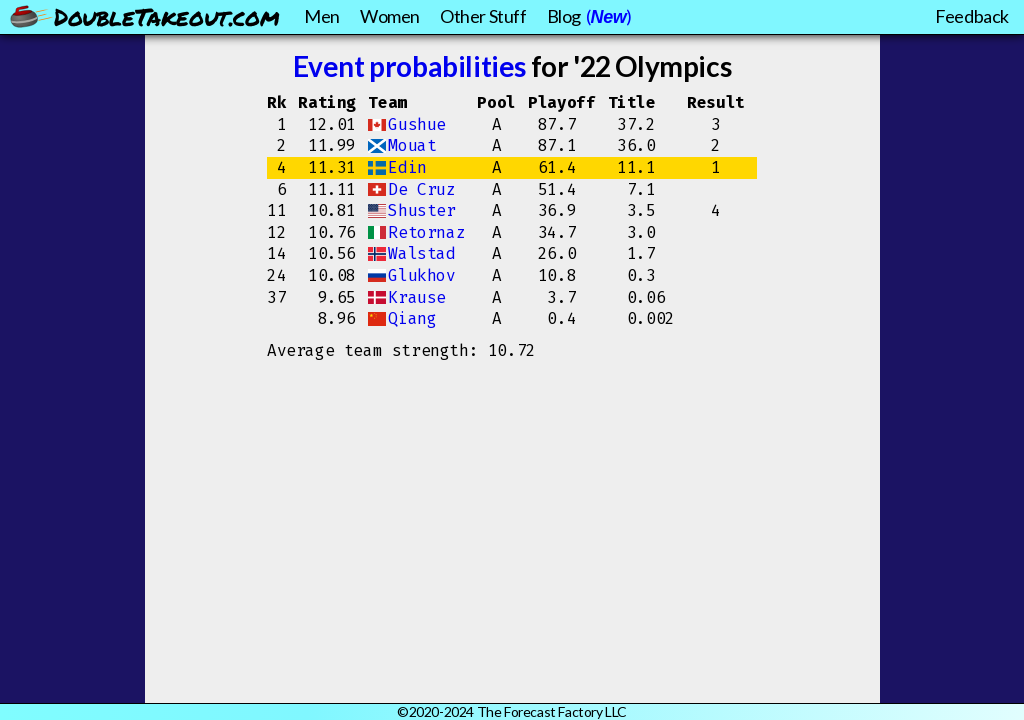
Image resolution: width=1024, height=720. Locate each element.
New (609, 17)
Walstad (421, 253)
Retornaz (426, 232)
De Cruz (421, 189)
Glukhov (421, 275)
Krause (417, 297)
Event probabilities (409, 66)
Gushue (417, 124)
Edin (407, 167)
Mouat (412, 145)
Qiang (412, 318)
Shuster (421, 210)
